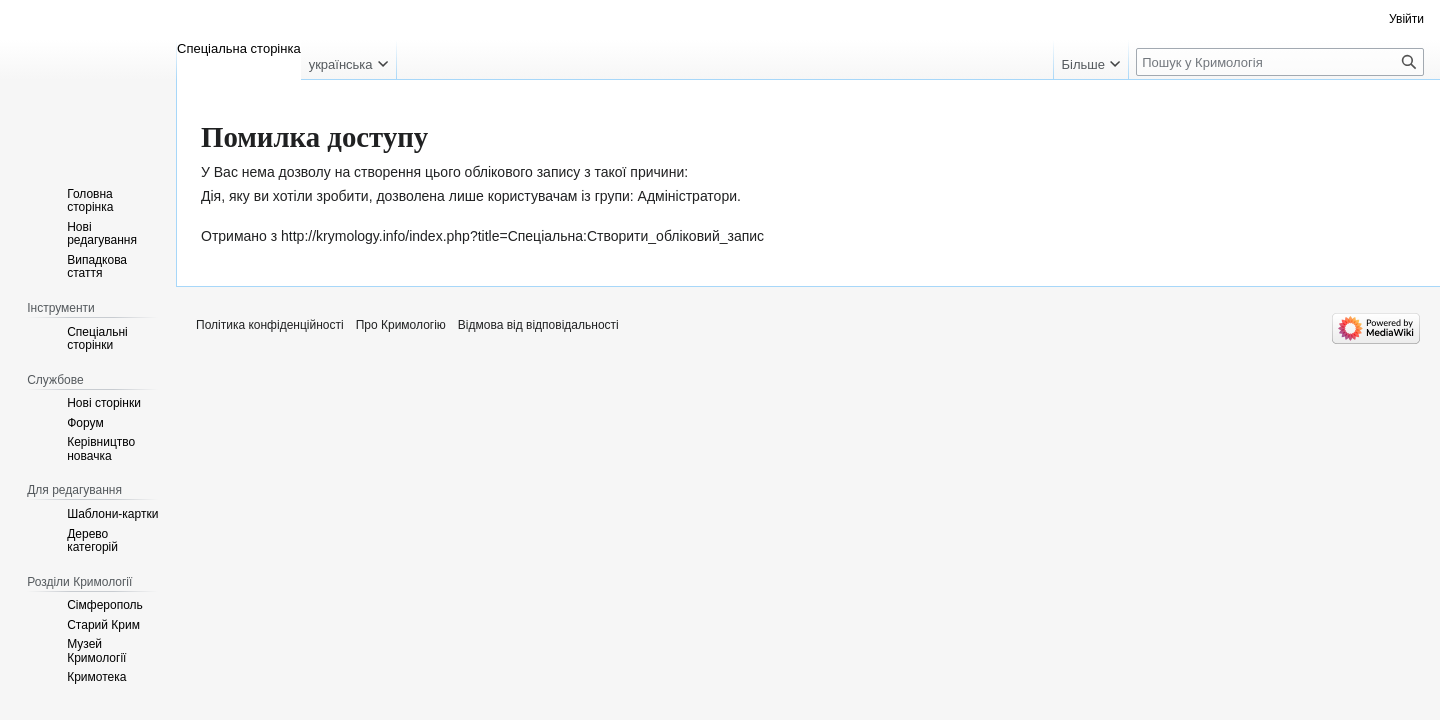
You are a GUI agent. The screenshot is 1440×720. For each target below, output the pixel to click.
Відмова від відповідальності (538, 325)
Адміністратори (687, 196)
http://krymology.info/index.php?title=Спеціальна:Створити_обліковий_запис (522, 236)
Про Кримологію (401, 325)
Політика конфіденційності (270, 325)
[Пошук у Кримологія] (1280, 62)
